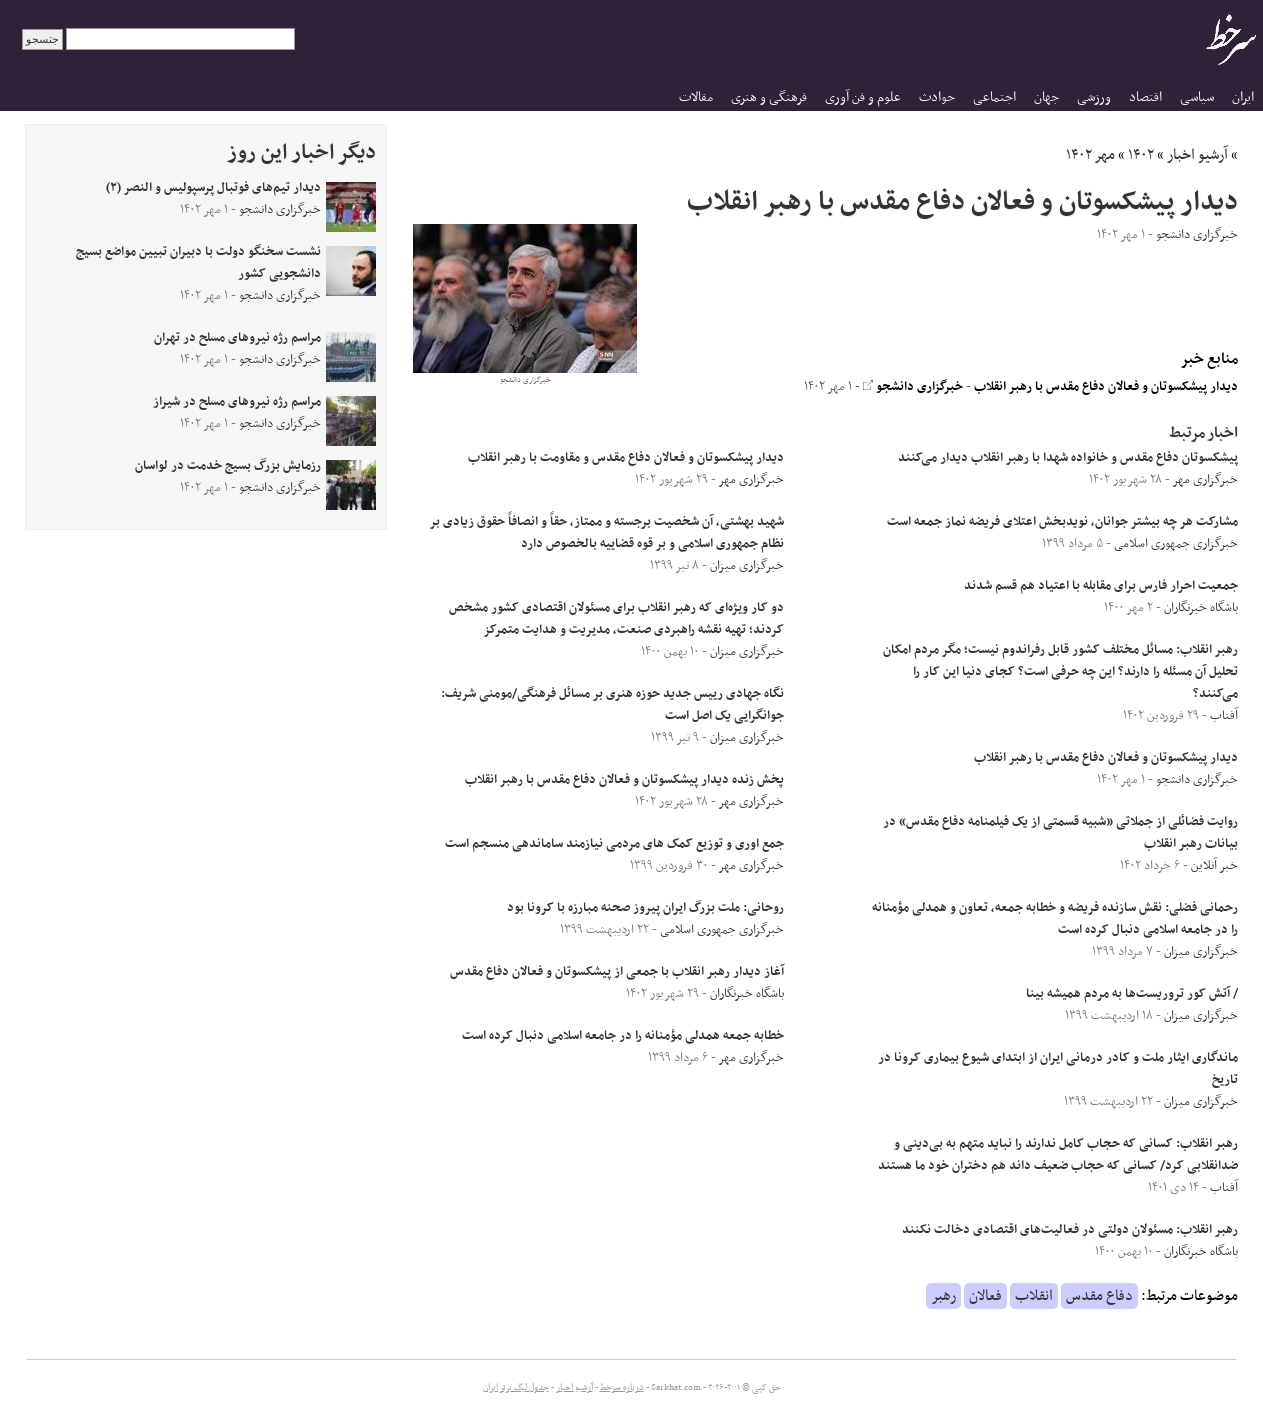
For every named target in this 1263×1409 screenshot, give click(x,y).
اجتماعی (994, 97)
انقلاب (1034, 1296)
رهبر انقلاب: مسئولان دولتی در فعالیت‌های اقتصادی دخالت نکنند (1070, 1230)
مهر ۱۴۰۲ (1090, 155)
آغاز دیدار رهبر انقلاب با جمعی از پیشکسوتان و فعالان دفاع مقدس (617, 972)
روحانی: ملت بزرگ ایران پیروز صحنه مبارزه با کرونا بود (645, 908)
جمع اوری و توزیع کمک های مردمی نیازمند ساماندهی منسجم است (614, 844)
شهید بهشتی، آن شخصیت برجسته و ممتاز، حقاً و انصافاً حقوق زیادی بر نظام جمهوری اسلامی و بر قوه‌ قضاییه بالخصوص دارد (607, 533)
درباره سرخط (622, 1388)
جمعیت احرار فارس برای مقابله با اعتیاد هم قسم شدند (1101, 586)
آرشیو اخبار (1197, 155)
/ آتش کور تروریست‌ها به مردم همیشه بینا (1132, 994)
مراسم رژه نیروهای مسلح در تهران (237, 338)
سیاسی (1197, 97)
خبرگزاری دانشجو (913, 387)
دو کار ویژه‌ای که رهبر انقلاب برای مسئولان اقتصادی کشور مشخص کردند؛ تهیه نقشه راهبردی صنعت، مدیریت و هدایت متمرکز (616, 619)
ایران (1243, 97)
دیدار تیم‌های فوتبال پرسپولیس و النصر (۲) (213, 188)
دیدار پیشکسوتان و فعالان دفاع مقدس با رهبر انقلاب (1106, 387)
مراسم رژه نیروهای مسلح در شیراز (237, 402)
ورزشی (1094, 97)
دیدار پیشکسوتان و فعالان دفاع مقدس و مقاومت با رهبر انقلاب (626, 458)
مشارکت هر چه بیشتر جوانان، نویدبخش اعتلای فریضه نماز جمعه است (1062, 522)
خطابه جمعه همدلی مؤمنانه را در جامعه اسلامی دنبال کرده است (623, 1036)
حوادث (937, 97)
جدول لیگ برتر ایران (516, 1388)
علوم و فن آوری (863, 97)
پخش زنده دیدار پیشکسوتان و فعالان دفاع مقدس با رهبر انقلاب (624, 780)
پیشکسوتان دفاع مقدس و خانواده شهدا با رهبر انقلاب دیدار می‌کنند (1068, 458)
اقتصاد (1145, 97)
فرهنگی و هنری (769, 97)
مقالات (696, 97)
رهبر (943, 1296)
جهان (1046, 97)
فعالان (985, 1296)
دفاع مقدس (1099, 1296)
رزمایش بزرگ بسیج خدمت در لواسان (228, 466)
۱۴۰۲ (1141, 155)
